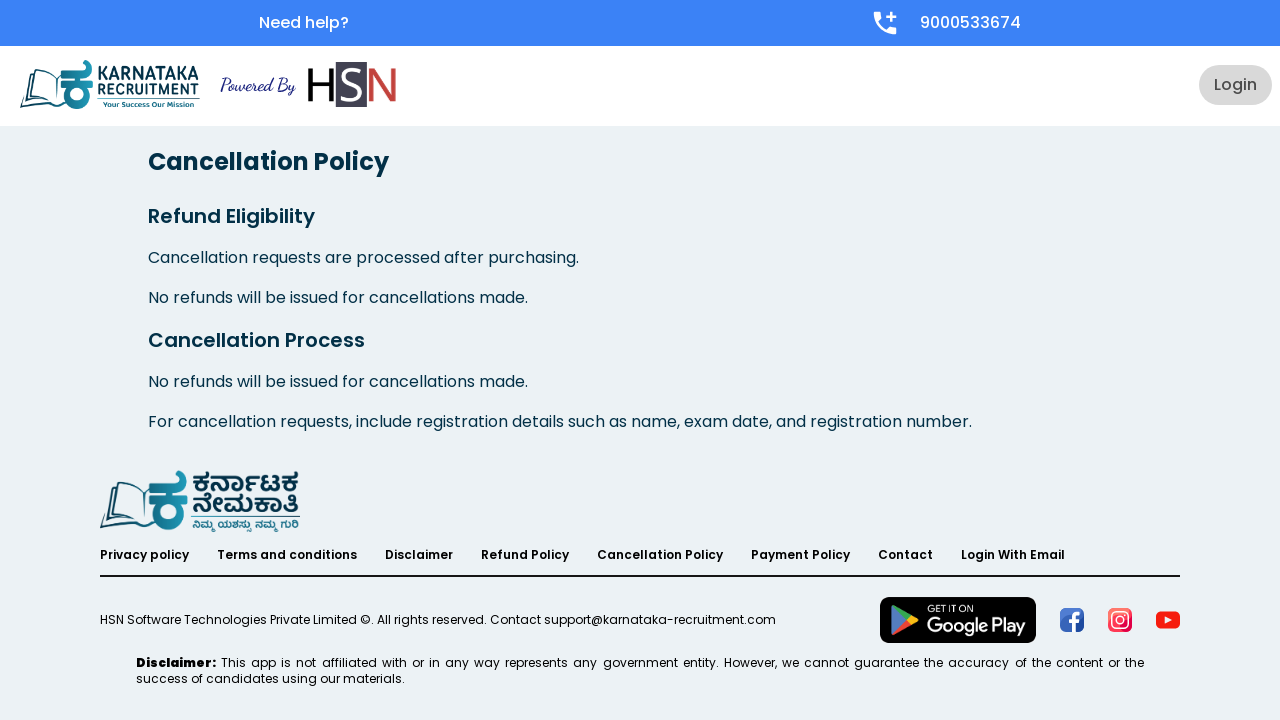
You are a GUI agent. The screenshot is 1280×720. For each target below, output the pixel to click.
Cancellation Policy (660, 554)
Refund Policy (525, 554)
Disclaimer (419, 554)
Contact (905, 554)
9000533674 (970, 22)
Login (1235, 84)
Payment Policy (800, 554)
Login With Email (1013, 554)
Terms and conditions (287, 554)
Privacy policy (144, 554)
